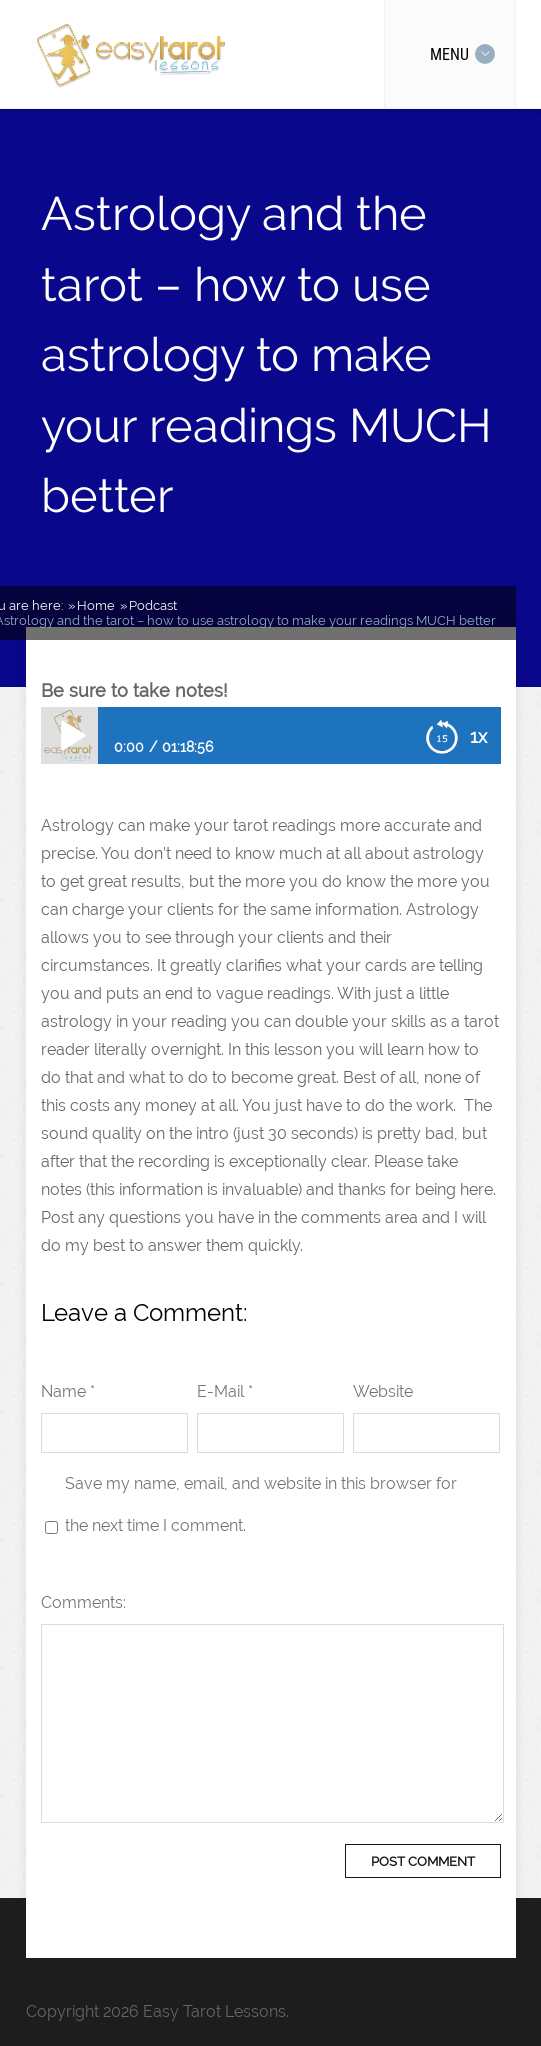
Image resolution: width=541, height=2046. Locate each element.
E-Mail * (225, 1391)
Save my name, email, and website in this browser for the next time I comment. (261, 1504)
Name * (68, 1391)
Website (383, 1391)
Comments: (83, 1602)
